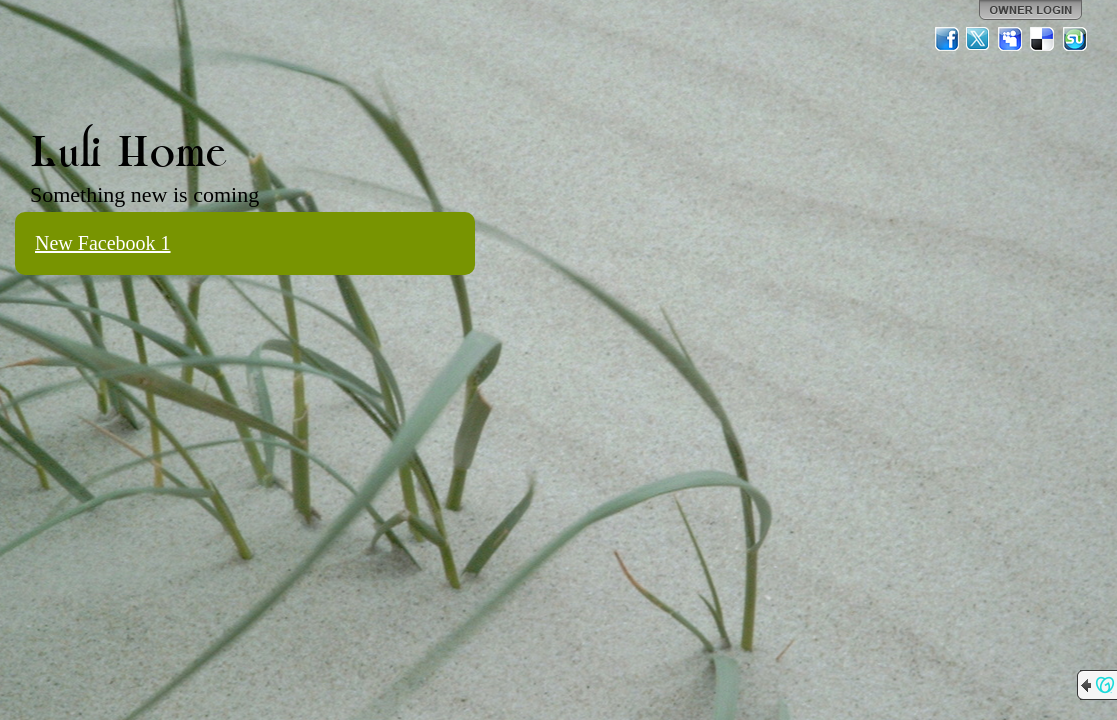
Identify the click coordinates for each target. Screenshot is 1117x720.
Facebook (947, 39)
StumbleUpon (1075, 39)
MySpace (1011, 39)
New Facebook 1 (103, 243)
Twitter (979, 39)
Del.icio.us (1043, 39)
